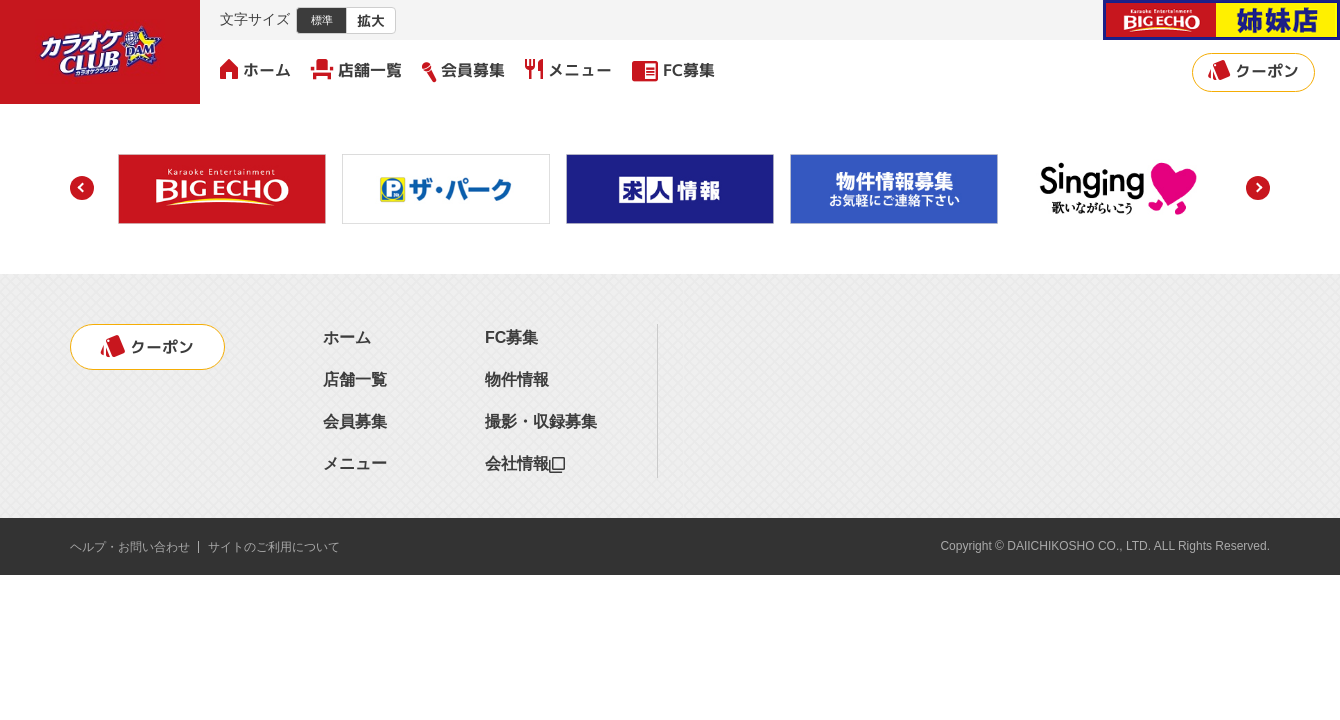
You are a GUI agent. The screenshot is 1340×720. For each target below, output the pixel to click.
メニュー (568, 70)
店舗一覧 (356, 70)
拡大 (371, 20)
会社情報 (525, 463)
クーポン (1253, 71)
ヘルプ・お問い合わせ (130, 547)
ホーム (255, 70)
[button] (82, 188)
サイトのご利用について (274, 547)
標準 (322, 20)
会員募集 (463, 70)
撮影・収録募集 (541, 421)
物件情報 (517, 379)
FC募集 (673, 70)
